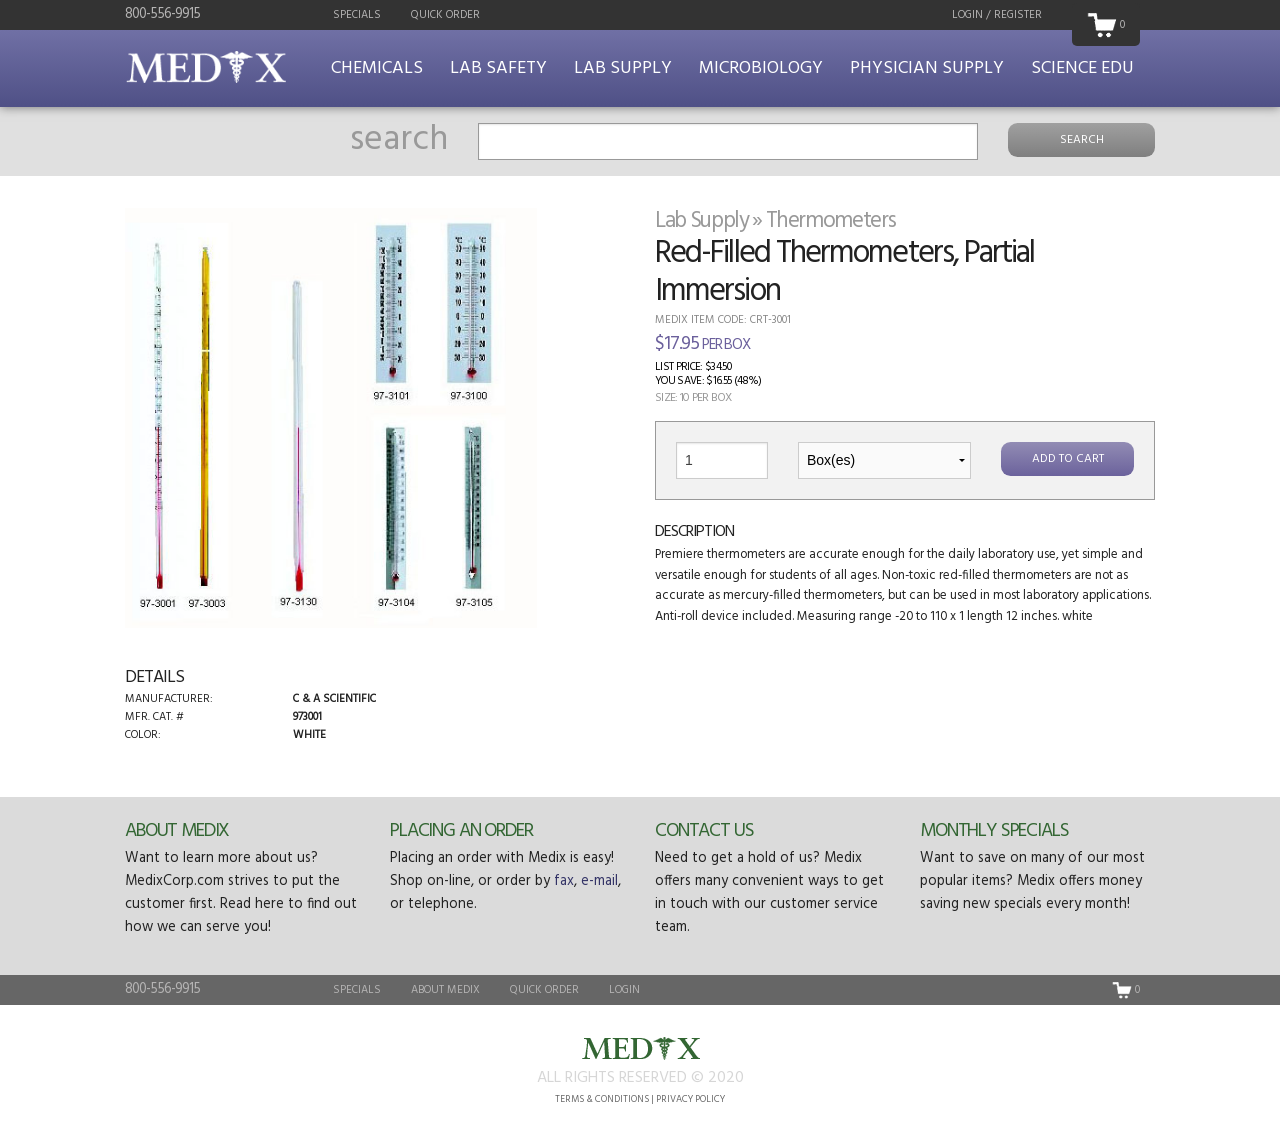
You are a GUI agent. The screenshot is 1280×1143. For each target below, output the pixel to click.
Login (624, 990)
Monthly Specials (994, 831)
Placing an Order (461, 831)
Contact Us (704, 831)
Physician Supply (927, 68)
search (399, 140)
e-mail (599, 881)
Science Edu (1082, 68)
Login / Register (997, 15)
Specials (357, 15)
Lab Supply (623, 68)
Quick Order (445, 15)
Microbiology (761, 68)
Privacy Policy (690, 1099)
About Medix (177, 831)
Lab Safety (498, 68)
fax (564, 881)
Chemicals (377, 68)
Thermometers (831, 221)
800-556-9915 (162, 14)
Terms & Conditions (602, 1099)
